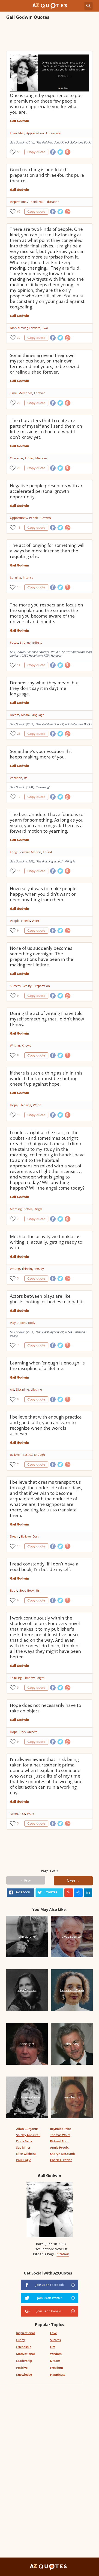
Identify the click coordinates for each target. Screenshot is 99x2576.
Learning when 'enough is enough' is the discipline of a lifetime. (47, 1365)
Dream (14, 715)
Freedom (56, 2368)
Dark (36, 1536)
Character (16, 458)
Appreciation (35, 133)
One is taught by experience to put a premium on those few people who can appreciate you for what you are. (46, 104)
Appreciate (53, 133)
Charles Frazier (61, 2160)
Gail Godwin (19, 121)
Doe (22, 1732)
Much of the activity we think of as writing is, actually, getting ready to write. (46, 1242)
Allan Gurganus (27, 2129)
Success (15, 986)
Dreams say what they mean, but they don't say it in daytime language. (44, 688)
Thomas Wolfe (60, 2135)
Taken (14, 1814)
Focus (14, 642)
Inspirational (18, 202)
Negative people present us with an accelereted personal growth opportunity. (47, 491)
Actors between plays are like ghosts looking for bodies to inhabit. (47, 1298)
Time (13, 393)
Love (53, 2333)
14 (18, 665)
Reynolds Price (60, 2129)
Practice (26, 1454)
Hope (14, 1105)
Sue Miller (23, 2147)
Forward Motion (30, 852)
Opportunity (18, 518)
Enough (39, 1454)
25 (18, 734)
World (37, 1105)
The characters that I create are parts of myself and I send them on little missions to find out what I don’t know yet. (46, 429)
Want (35, 921)
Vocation (16, 778)
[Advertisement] (49, 36)
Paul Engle (23, 2160)
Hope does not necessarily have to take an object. (45, 1708)
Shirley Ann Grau (28, 2135)
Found (47, 852)
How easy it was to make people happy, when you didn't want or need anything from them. (43, 894)
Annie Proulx (59, 2147)
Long (13, 852)
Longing (15, 577)
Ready (39, 1269)
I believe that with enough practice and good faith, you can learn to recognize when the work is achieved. (46, 1425)
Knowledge (24, 2374)
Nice (13, 328)
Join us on (50, 2285)
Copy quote (36, 152)
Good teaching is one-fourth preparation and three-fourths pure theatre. (47, 175)
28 (18, 468)
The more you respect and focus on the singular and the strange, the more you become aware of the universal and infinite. (46, 613)
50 (18, 152)
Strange (25, 642)
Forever (39, 393)
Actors (22, 1323)
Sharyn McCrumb (62, 2154)
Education (52, 202)
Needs (25, 921)
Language (37, 715)
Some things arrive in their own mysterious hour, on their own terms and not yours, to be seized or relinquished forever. (44, 364)
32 (18, 338)
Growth (45, 518)
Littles (29, 458)
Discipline (22, 1389)
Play (13, 1323)
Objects (32, 1732)
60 (18, 211)
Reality (27, 986)
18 (18, 528)
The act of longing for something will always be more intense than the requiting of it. (47, 550)
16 (18, 871)
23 (18, 403)
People (34, 518)
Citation (63, 2254)
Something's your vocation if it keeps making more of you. (41, 754)
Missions (41, 458)
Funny (20, 2340)
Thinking (25, 1105)
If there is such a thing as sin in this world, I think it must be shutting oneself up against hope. (46, 1078)
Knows (26, 1045)
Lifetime (36, 1389)
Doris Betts (24, 2141)
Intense (28, 577)
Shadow (29, 1678)
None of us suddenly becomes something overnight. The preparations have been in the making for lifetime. (41, 956)
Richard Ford (59, 2141)
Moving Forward (29, 328)
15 (18, 587)
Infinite (37, 642)
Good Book (26, 1590)
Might (40, 1678)
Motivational (25, 2354)
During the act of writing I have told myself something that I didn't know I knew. (47, 1019)
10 (18, 797)
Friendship (17, 133)
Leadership (24, 2361)
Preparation (41, 986)
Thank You (36, 202)
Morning (16, 1209)
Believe (15, 1454)
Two (45, 328)
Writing (15, 1045)
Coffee (28, 1209)
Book (13, 1590)
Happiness (57, 2374)
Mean (25, 715)
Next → (73, 1880)
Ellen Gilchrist (26, 2154)
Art (12, 1389)
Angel (38, 1209)
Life (52, 2347)
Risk (22, 1814)
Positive (21, 2368)
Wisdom (56, 2354)
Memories (25, 393)
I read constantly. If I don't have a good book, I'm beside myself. (44, 1566)
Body (31, 1323)
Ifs (25, 778)
